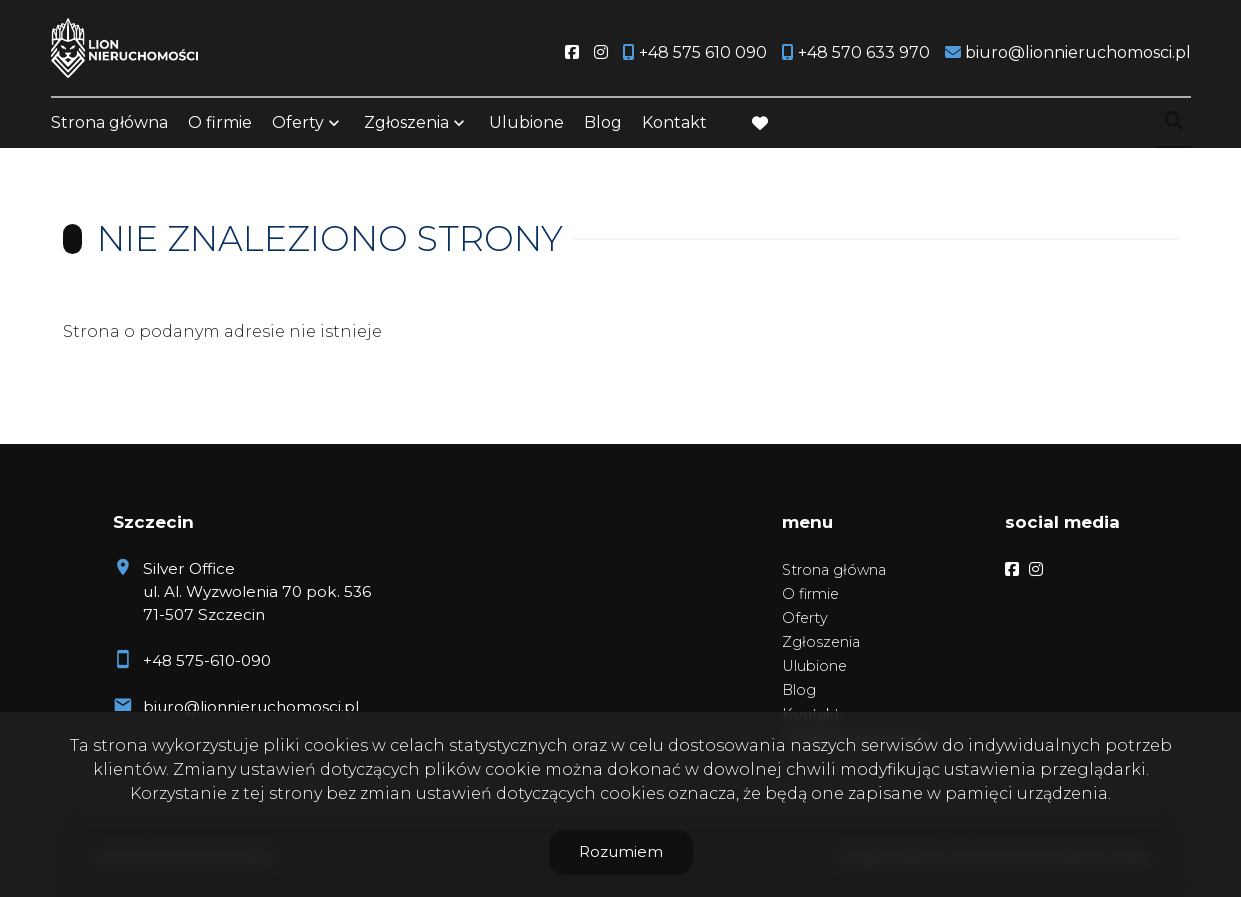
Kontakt (674, 122)
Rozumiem (621, 851)
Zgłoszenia (406, 122)
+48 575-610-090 (207, 660)
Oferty (298, 122)
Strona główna (109, 122)
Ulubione (526, 122)
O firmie (220, 122)
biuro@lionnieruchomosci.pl (251, 706)
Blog (603, 122)
